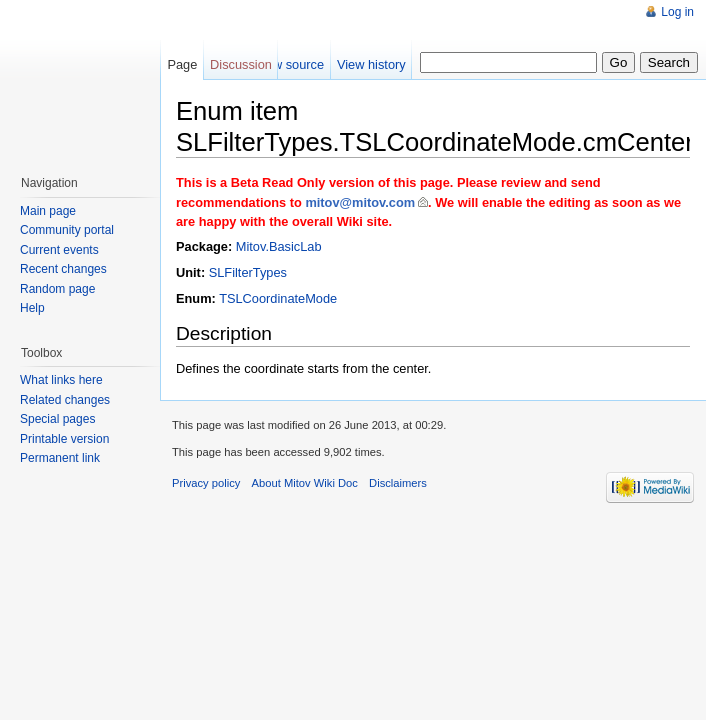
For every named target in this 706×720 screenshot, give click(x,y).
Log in (677, 12)
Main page (48, 211)
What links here (61, 380)
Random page (57, 289)
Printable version (64, 439)
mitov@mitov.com (360, 202)
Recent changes (63, 269)
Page (182, 64)
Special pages (57, 419)
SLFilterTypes (248, 272)
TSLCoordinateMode (278, 298)
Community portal (67, 230)
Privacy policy (206, 483)
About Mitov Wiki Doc (305, 483)
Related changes (65, 400)
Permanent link (60, 458)
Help (32, 308)
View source (289, 64)
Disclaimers (398, 483)
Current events (59, 250)
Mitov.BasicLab (279, 246)
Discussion (241, 64)
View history (371, 64)
